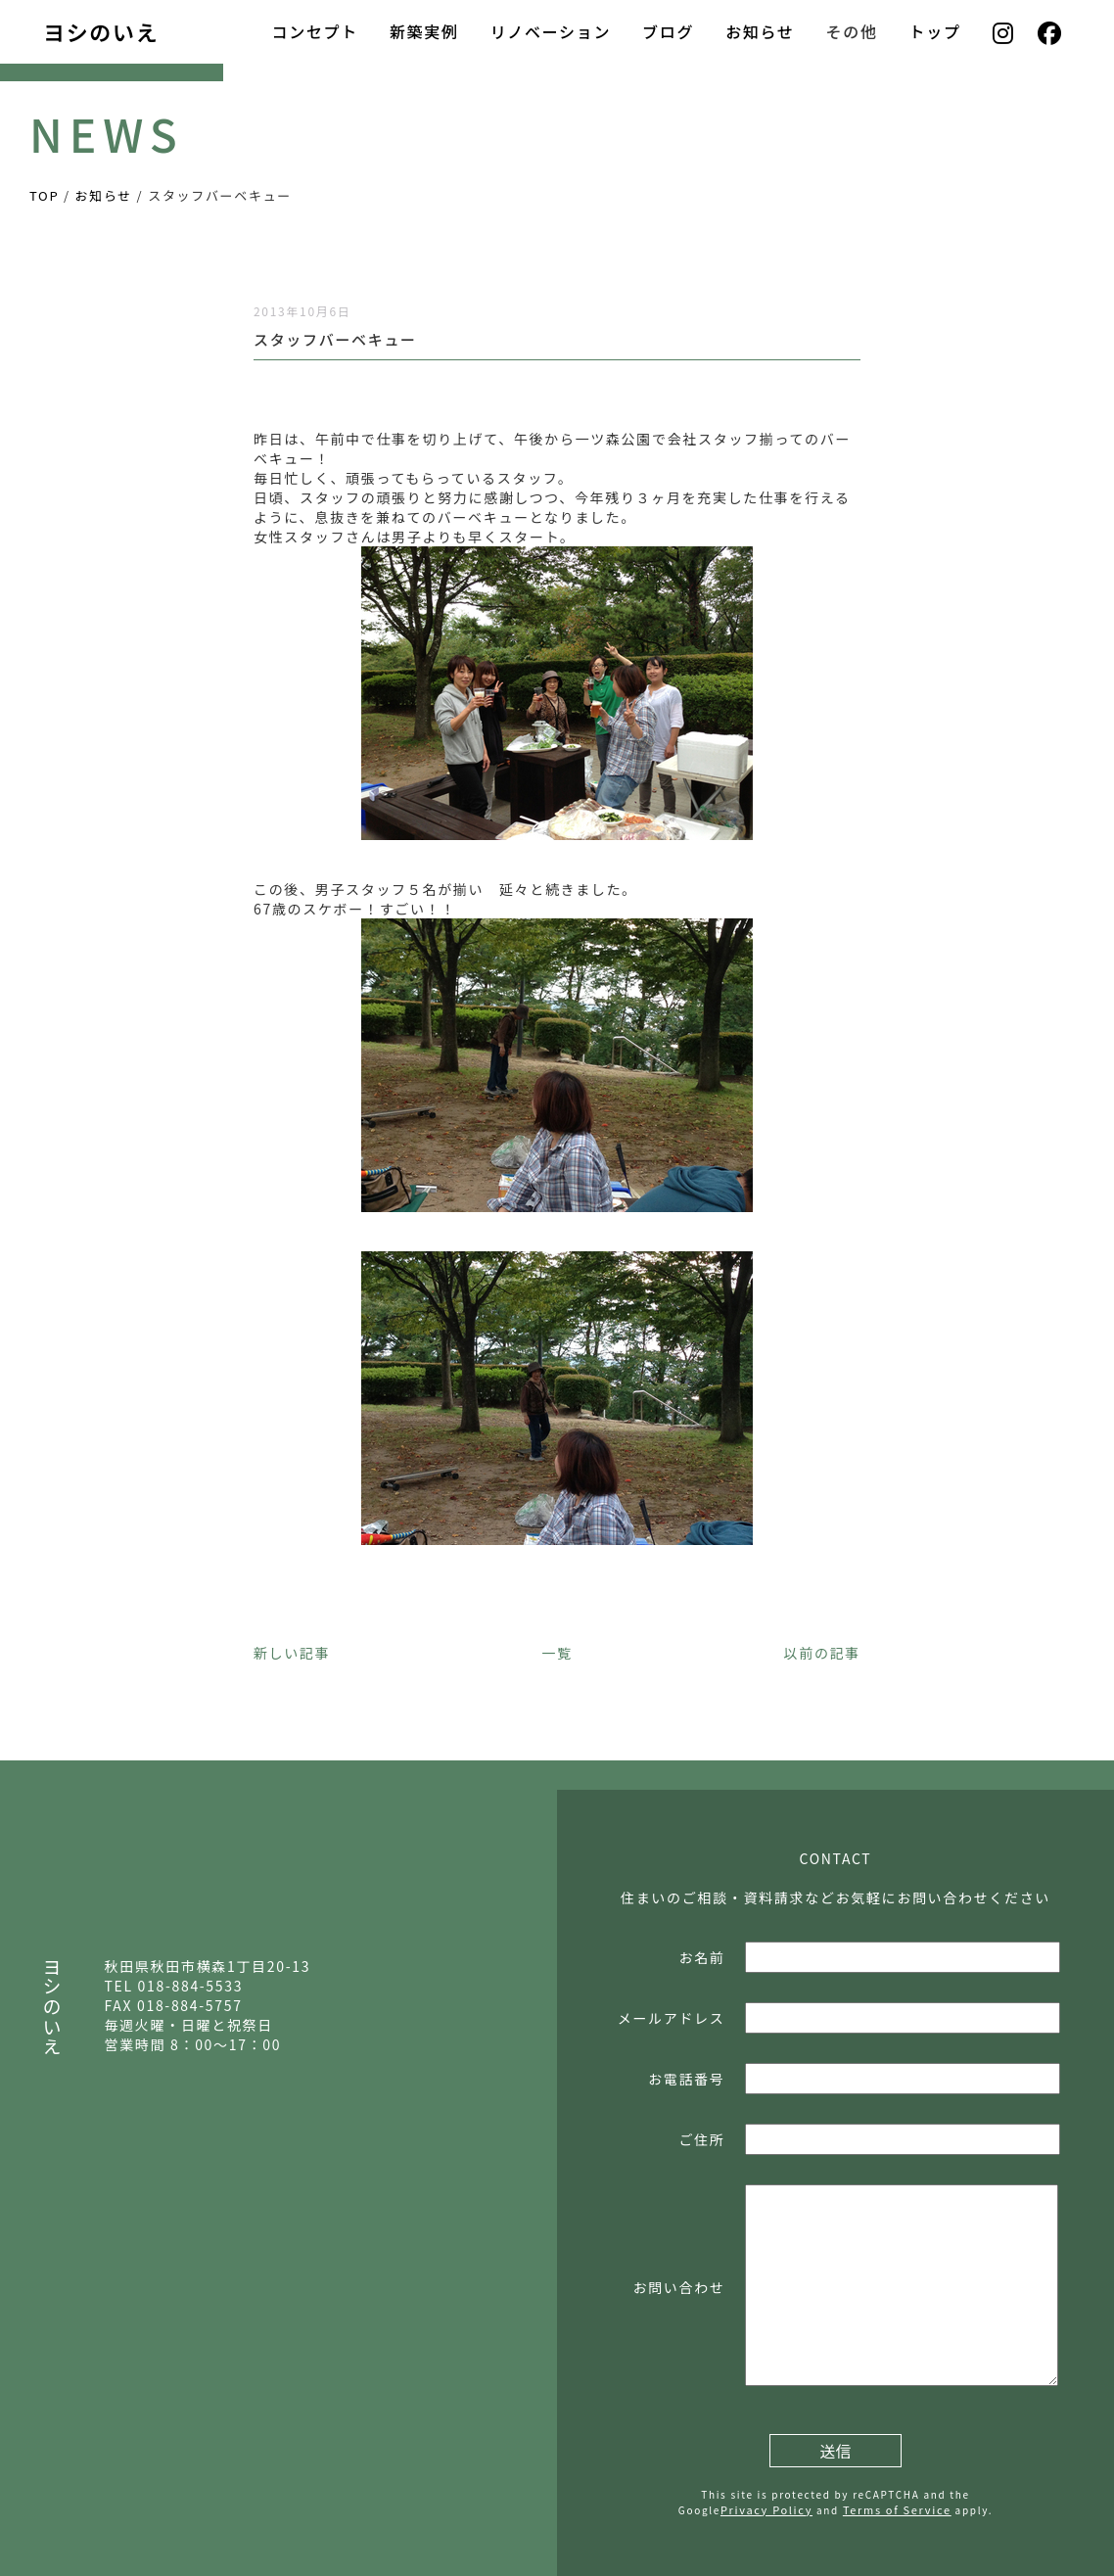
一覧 (556, 1653)
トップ (935, 31)
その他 (852, 31)
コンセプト (314, 31)
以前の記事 (822, 1653)
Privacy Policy (766, 2509)
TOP (44, 195)
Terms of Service (897, 2509)
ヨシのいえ (101, 31)
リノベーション (550, 31)
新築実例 (424, 31)
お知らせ (759, 31)
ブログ (668, 31)
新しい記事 (292, 1653)
